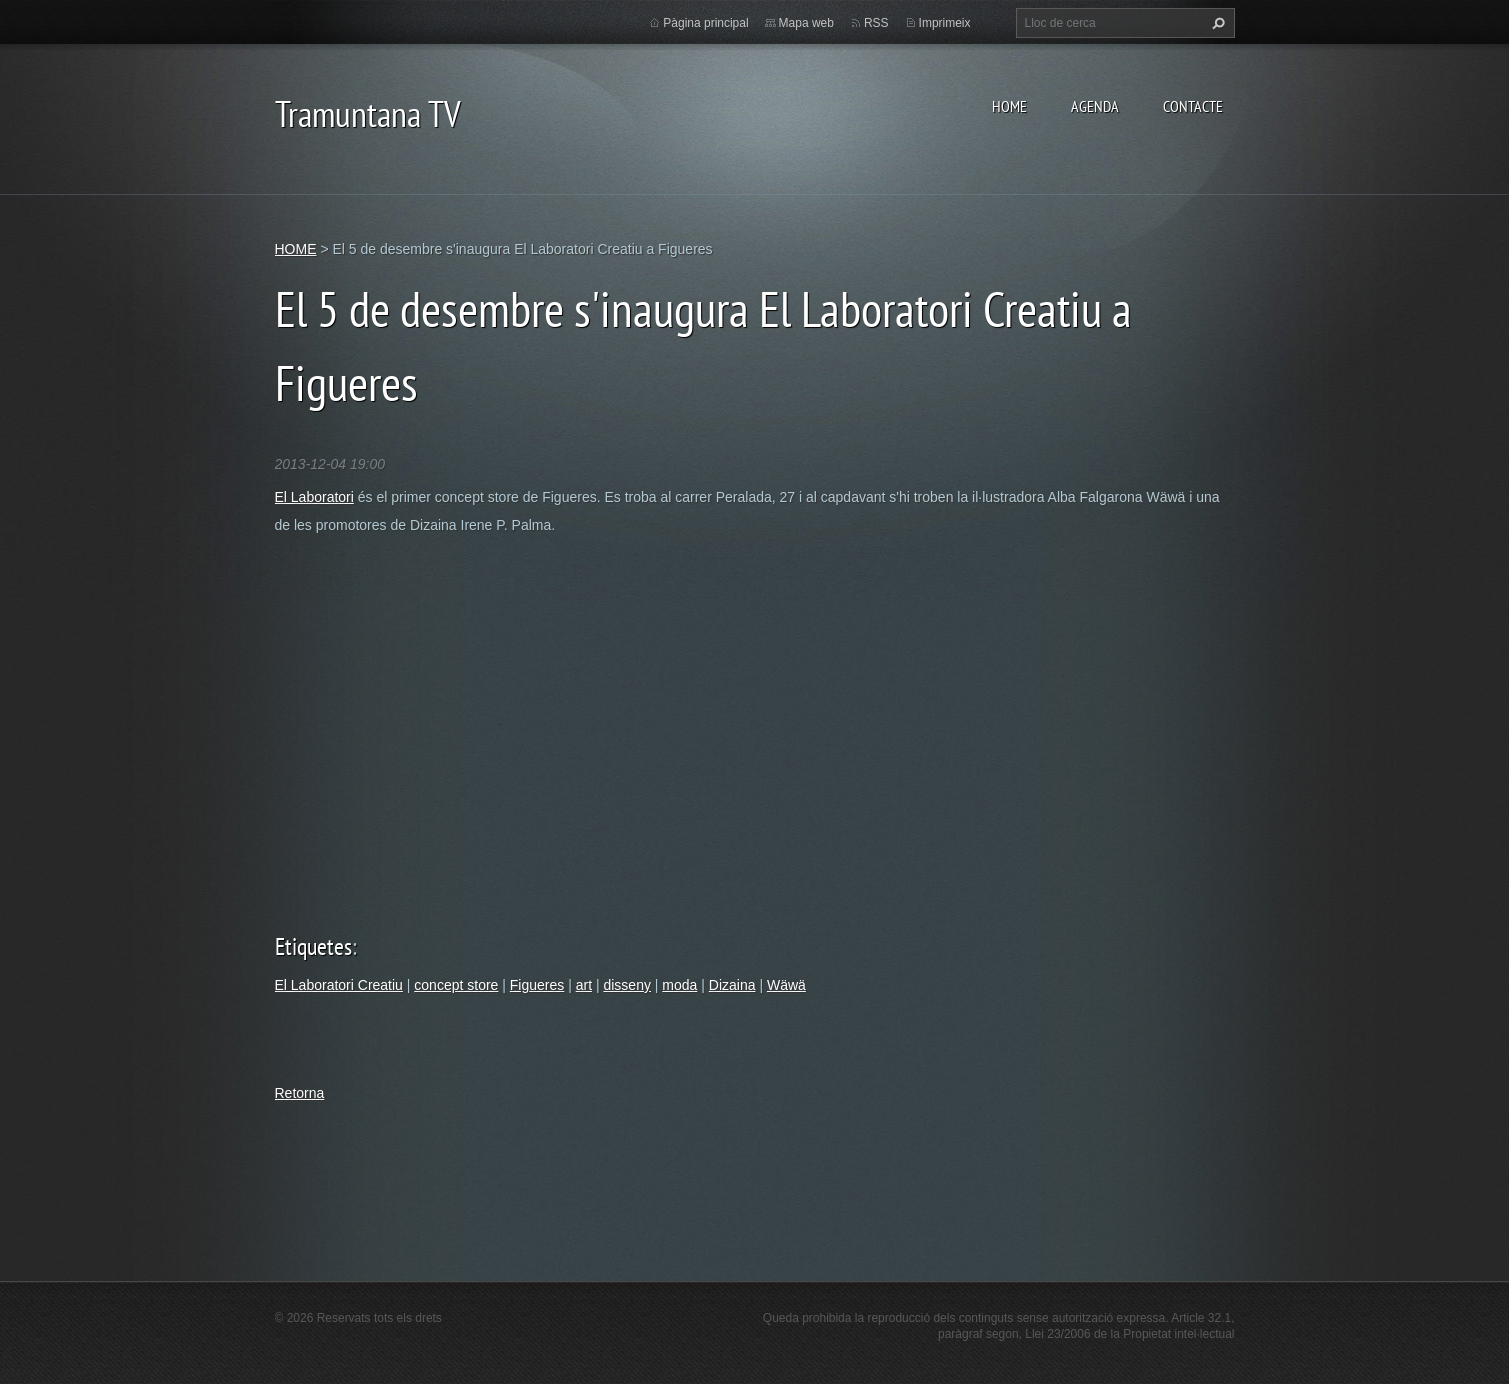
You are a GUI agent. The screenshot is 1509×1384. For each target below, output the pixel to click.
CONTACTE (1193, 106)
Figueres (537, 985)
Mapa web (806, 23)
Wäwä (786, 985)
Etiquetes (313, 946)
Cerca (1216, 23)
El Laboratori (314, 497)
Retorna (300, 1093)
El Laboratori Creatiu (339, 985)
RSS (876, 23)
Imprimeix (945, 23)
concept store (456, 985)
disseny (626, 985)
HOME (1009, 106)
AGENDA (1095, 106)
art (584, 985)
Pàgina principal (705, 23)
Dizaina (732, 985)
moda (679, 985)
